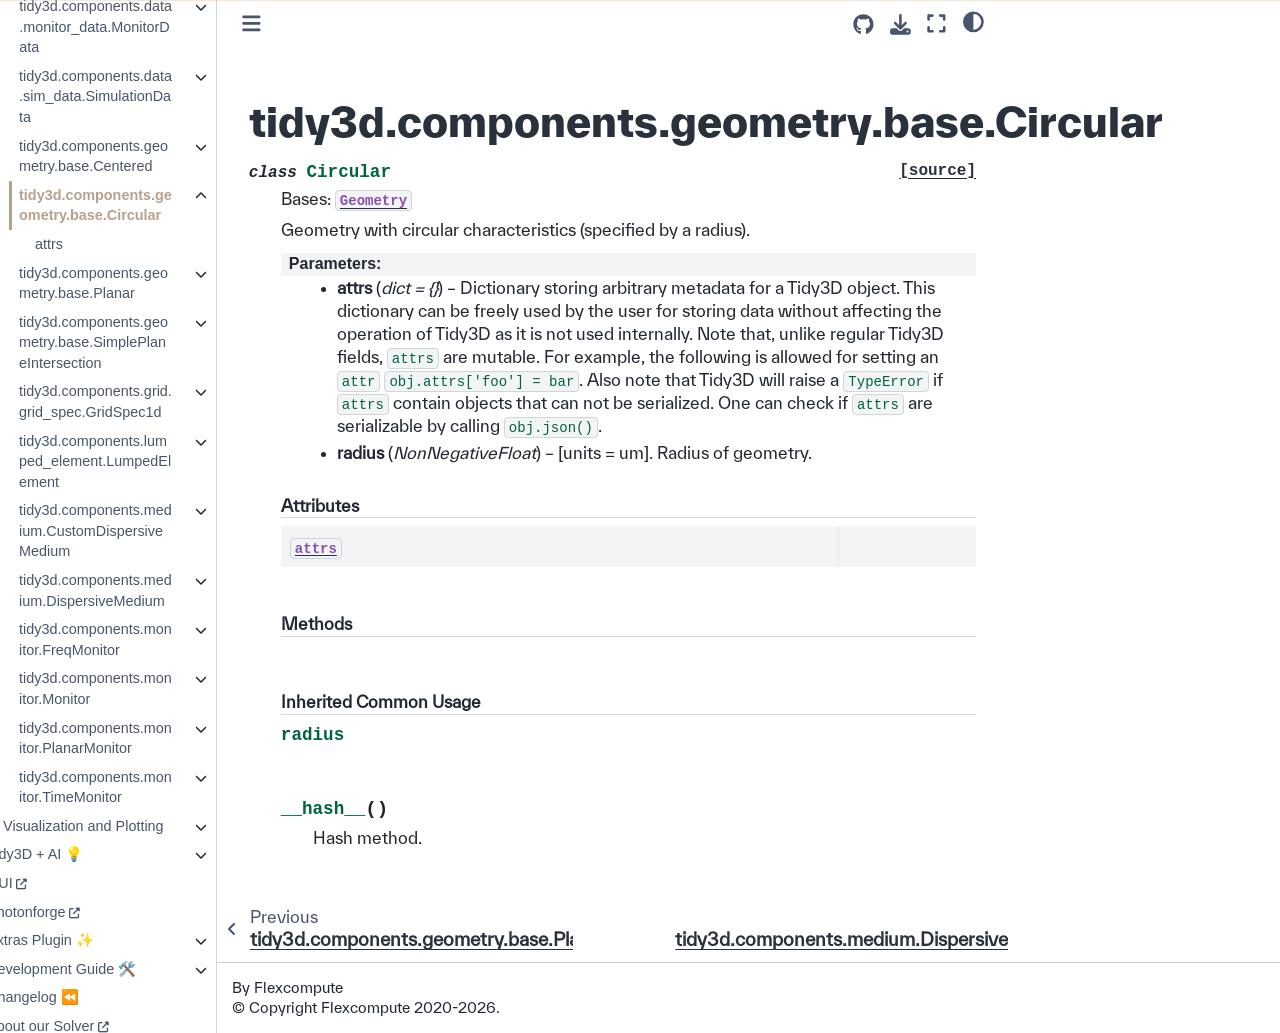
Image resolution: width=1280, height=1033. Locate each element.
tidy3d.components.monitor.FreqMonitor (134, 639)
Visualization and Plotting (122, 826)
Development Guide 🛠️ (100, 969)
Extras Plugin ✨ (79, 940)
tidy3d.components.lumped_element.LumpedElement (134, 461)
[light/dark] (973, 21)
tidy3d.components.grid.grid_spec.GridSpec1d (134, 401)
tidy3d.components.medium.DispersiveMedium (134, 590)
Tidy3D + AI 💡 (74, 854)
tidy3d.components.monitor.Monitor (134, 688)
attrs (88, 244)
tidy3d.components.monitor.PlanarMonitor (134, 738)
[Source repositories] (863, 24)
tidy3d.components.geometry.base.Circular (134, 205)
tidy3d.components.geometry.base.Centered (132, 156)
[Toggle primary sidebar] (290, 23)
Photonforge (65, 912)
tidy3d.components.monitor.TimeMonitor (134, 787)
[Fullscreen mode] (936, 23)
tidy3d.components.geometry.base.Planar (132, 283)
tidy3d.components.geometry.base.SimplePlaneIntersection (132, 342)
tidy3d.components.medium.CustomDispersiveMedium (134, 530)
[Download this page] (900, 24)
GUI (39, 883)
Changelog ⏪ (72, 997)
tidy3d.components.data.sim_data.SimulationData (134, 96)
